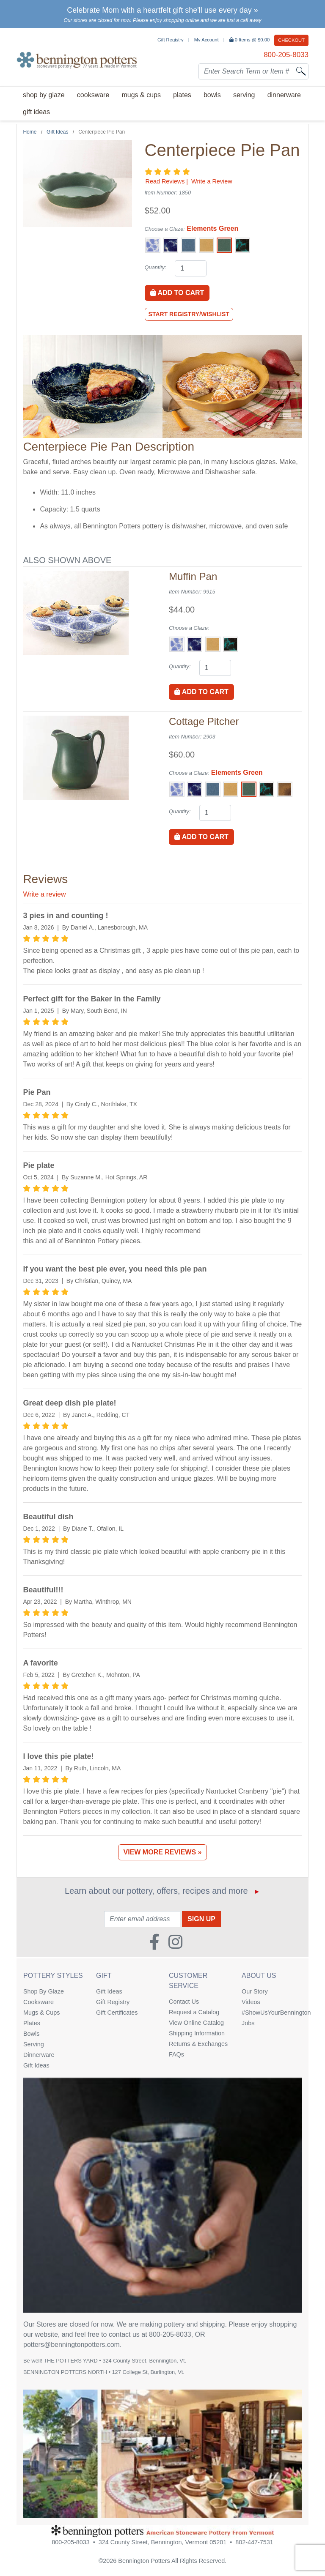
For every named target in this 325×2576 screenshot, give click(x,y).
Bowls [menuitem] (212, 94)
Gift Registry (170, 39)
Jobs (248, 2023)
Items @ (250, 39)
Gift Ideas (57, 132)
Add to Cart (177, 292)
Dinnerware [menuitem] (284, 94)
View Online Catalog (196, 2022)
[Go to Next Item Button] (295, 387)
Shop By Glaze (43, 1991)
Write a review (44, 894)
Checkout (291, 40)
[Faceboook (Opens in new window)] (154, 1938)
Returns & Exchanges (198, 2043)
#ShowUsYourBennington (272, 2012)
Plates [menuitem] (182, 94)
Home (29, 132)
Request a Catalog (194, 2012)
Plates (31, 2023)
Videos (251, 2002)
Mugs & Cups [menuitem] (140, 94)
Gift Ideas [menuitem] (36, 111)
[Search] (301, 71)
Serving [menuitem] (244, 94)
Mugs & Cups (41, 2012)
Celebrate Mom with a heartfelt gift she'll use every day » (162, 10)
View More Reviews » (163, 1852)
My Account (206, 39)
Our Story (255, 1991)
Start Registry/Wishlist (189, 314)
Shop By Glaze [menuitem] (44, 94)
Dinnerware (39, 2054)
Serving (33, 2044)
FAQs (176, 2054)
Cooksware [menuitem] (93, 94)
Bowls (31, 2033)
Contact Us (184, 2001)
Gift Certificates (117, 2012)
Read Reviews (165, 181)
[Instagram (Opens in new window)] (175, 1938)
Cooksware (38, 2002)
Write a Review (211, 181)
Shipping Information (197, 2033)
